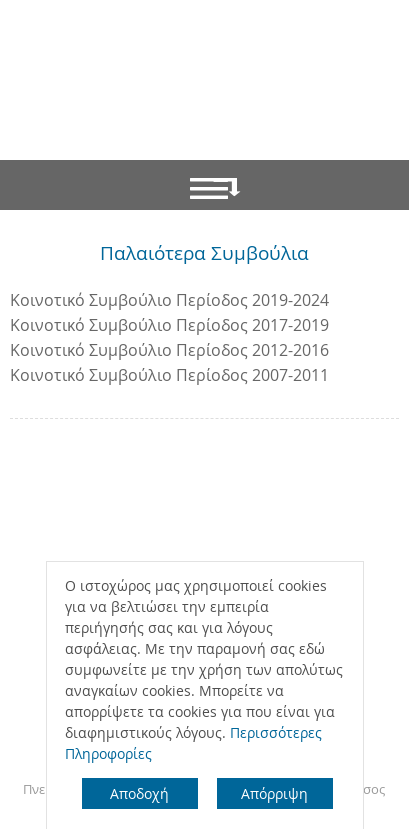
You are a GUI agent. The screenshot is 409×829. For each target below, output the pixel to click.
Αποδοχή (139, 793)
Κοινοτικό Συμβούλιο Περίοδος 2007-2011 (169, 375)
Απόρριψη (274, 793)
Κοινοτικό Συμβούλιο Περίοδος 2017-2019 (169, 325)
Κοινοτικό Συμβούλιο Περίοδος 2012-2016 (169, 350)
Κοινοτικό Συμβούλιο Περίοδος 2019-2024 (169, 300)
